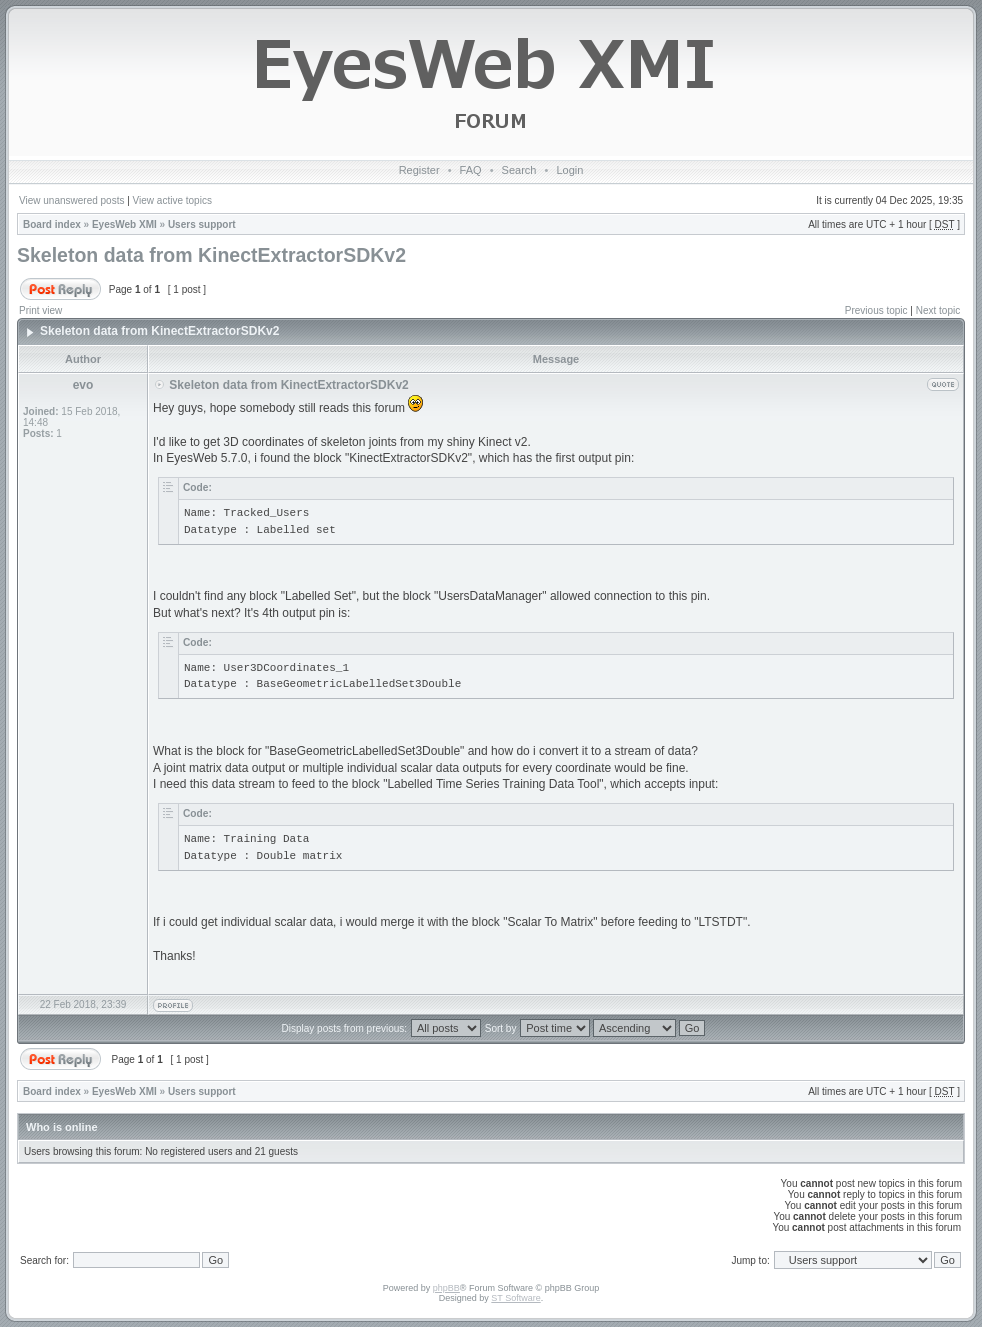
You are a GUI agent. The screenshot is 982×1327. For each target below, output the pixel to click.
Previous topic (876, 310)
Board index (52, 224)
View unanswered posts (71, 200)
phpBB (446, 1288)
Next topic (938, 310)
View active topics (172, 200)
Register (419, 170)
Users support (202, 224)
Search (519, 170)
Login (569, 170)
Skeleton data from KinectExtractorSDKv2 (211, 255)
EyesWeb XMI (124, 224)
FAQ (471, 170)
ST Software (515, 1298)
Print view (40, 310)
